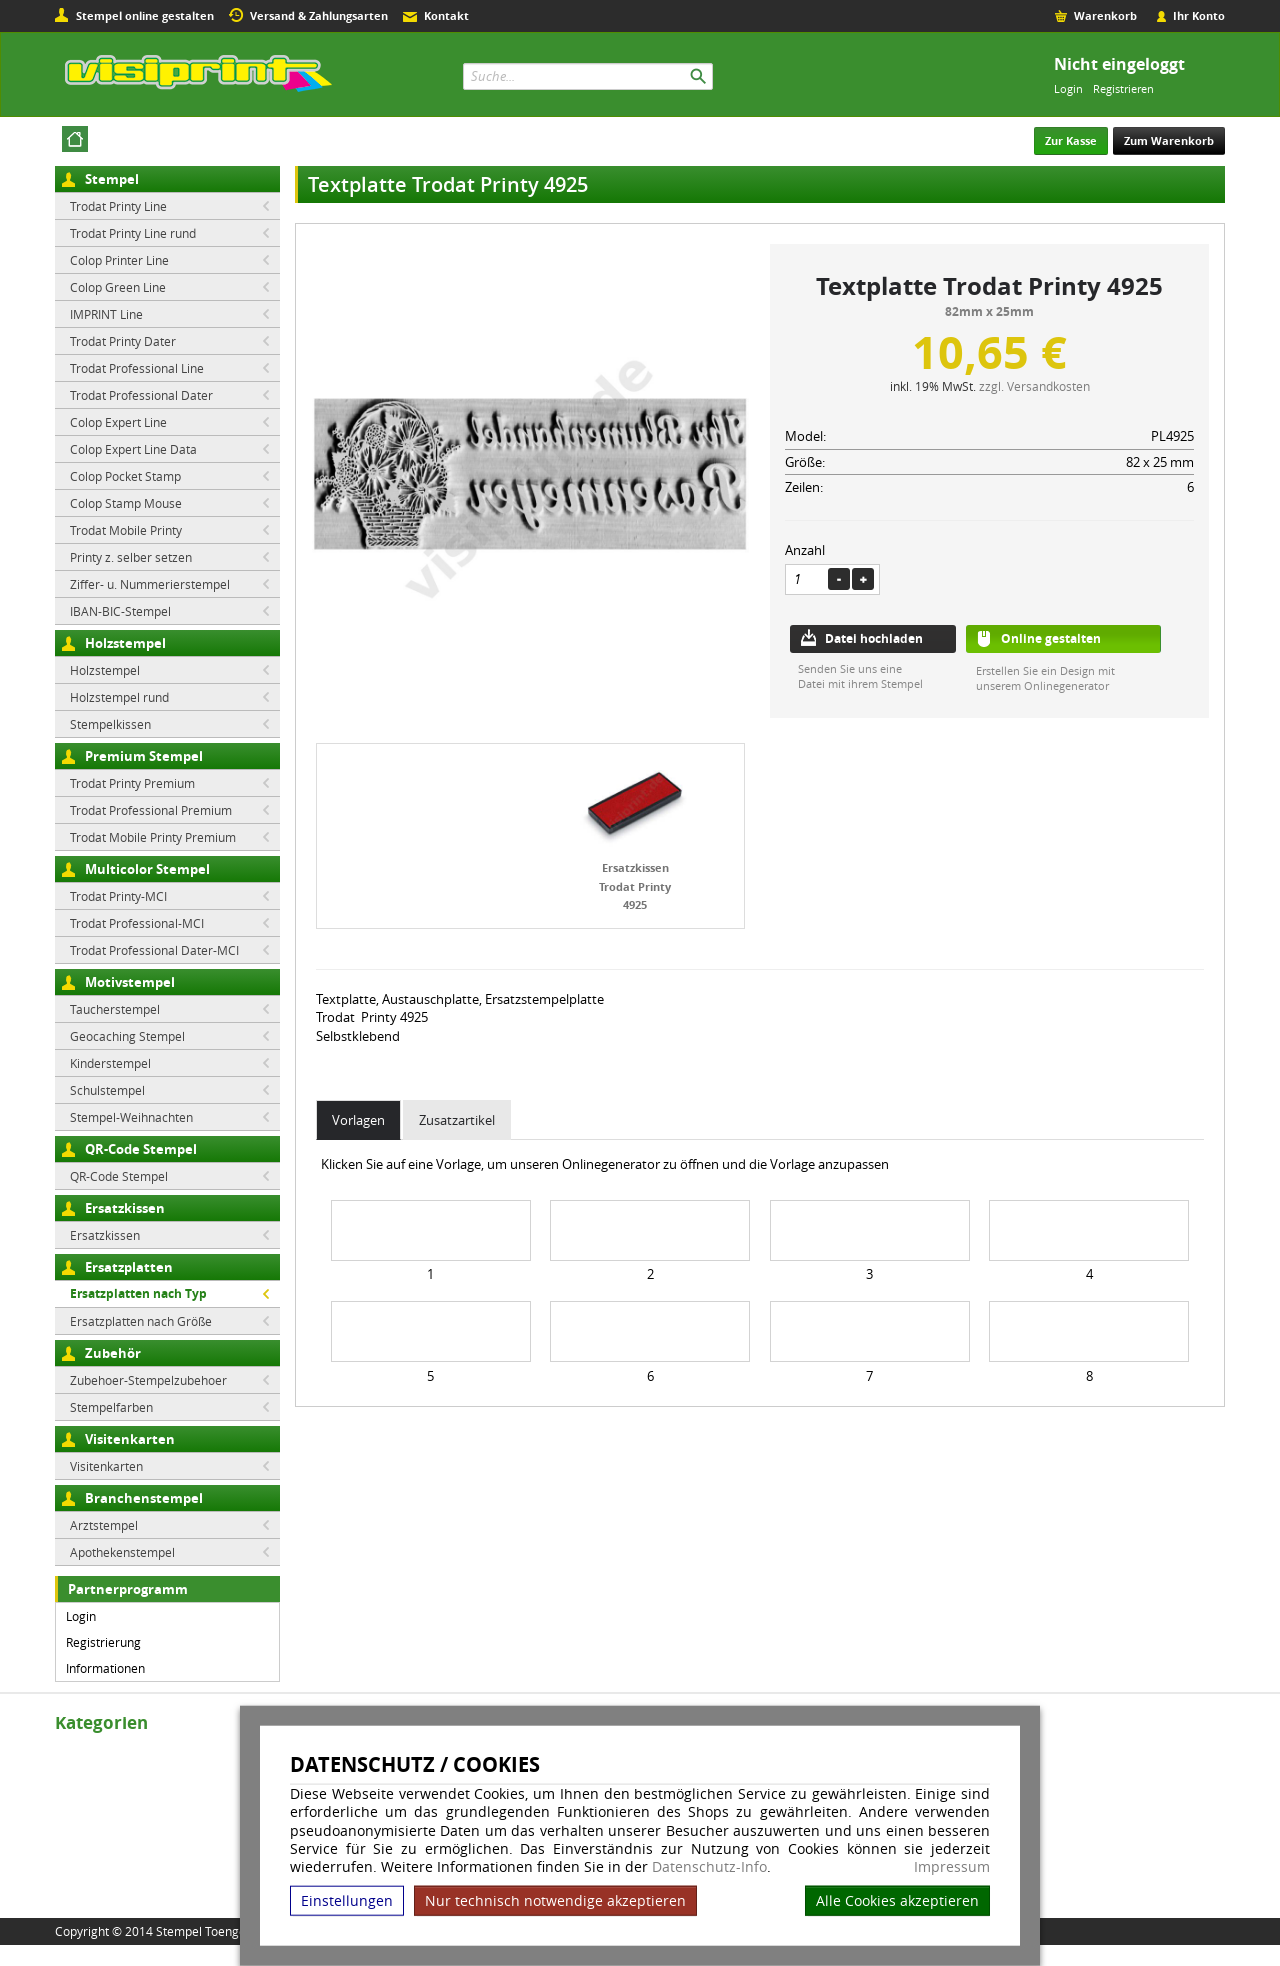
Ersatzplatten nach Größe (141, 1321)
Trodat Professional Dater (141, 395)
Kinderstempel (110, 1063)
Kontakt (446, 15)
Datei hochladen (874, 638)
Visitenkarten (130, 1439)
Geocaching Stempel (127, 1036)
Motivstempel (130, 982)
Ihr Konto (1199, 15)
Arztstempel (104, 1525)
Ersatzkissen (125, 1208)
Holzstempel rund (119, 697)
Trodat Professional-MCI (137, 923)
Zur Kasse (1071, 140)
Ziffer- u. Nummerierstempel (150, 584)
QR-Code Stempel (141, 1149)
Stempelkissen (110, 724)
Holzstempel (125, 643)
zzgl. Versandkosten (1034, 386)
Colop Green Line (118, 287)
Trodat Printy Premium (132, 783)
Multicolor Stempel (147, 869)
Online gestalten (1051, 638)
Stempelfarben (111, 1407)
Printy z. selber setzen (131, 557)
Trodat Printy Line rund (133, 233)
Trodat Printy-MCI (118, 896)
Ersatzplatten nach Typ (138, 1293)
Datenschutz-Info (709, 1866)
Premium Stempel (144, 756)
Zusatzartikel (457, 1120)
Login (1068, 88)
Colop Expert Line (118, 422)
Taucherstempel (115, 1009)
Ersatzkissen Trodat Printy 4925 (635, 886)
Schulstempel (107, 1090)
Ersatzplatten (129, 1267)
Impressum (952, 1867)
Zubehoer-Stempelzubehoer (148, 1380)
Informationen (105, 1668)
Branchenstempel (144, 1498)
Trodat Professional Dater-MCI (154, 950)
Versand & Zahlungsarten (319, 15)
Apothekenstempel (122, 1552)
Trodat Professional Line (137, 368)
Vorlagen (358, 1120)
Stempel (112, 179)
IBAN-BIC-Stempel (120, 611)
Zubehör (113, 1353)
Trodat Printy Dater (123, 341)
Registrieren (1123, 88)
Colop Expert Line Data (133, 449)
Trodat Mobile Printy (126, 530)
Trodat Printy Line (118, 206)
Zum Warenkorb (1169, 140)
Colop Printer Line (119, 260)
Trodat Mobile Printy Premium (153, 837)
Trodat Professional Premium (151, 810)
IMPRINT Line (106, 314)
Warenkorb (1105, 15)
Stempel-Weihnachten (131, 1117)
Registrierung (103, 1642)
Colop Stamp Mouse (126, 503)
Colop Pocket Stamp (125, 476)
